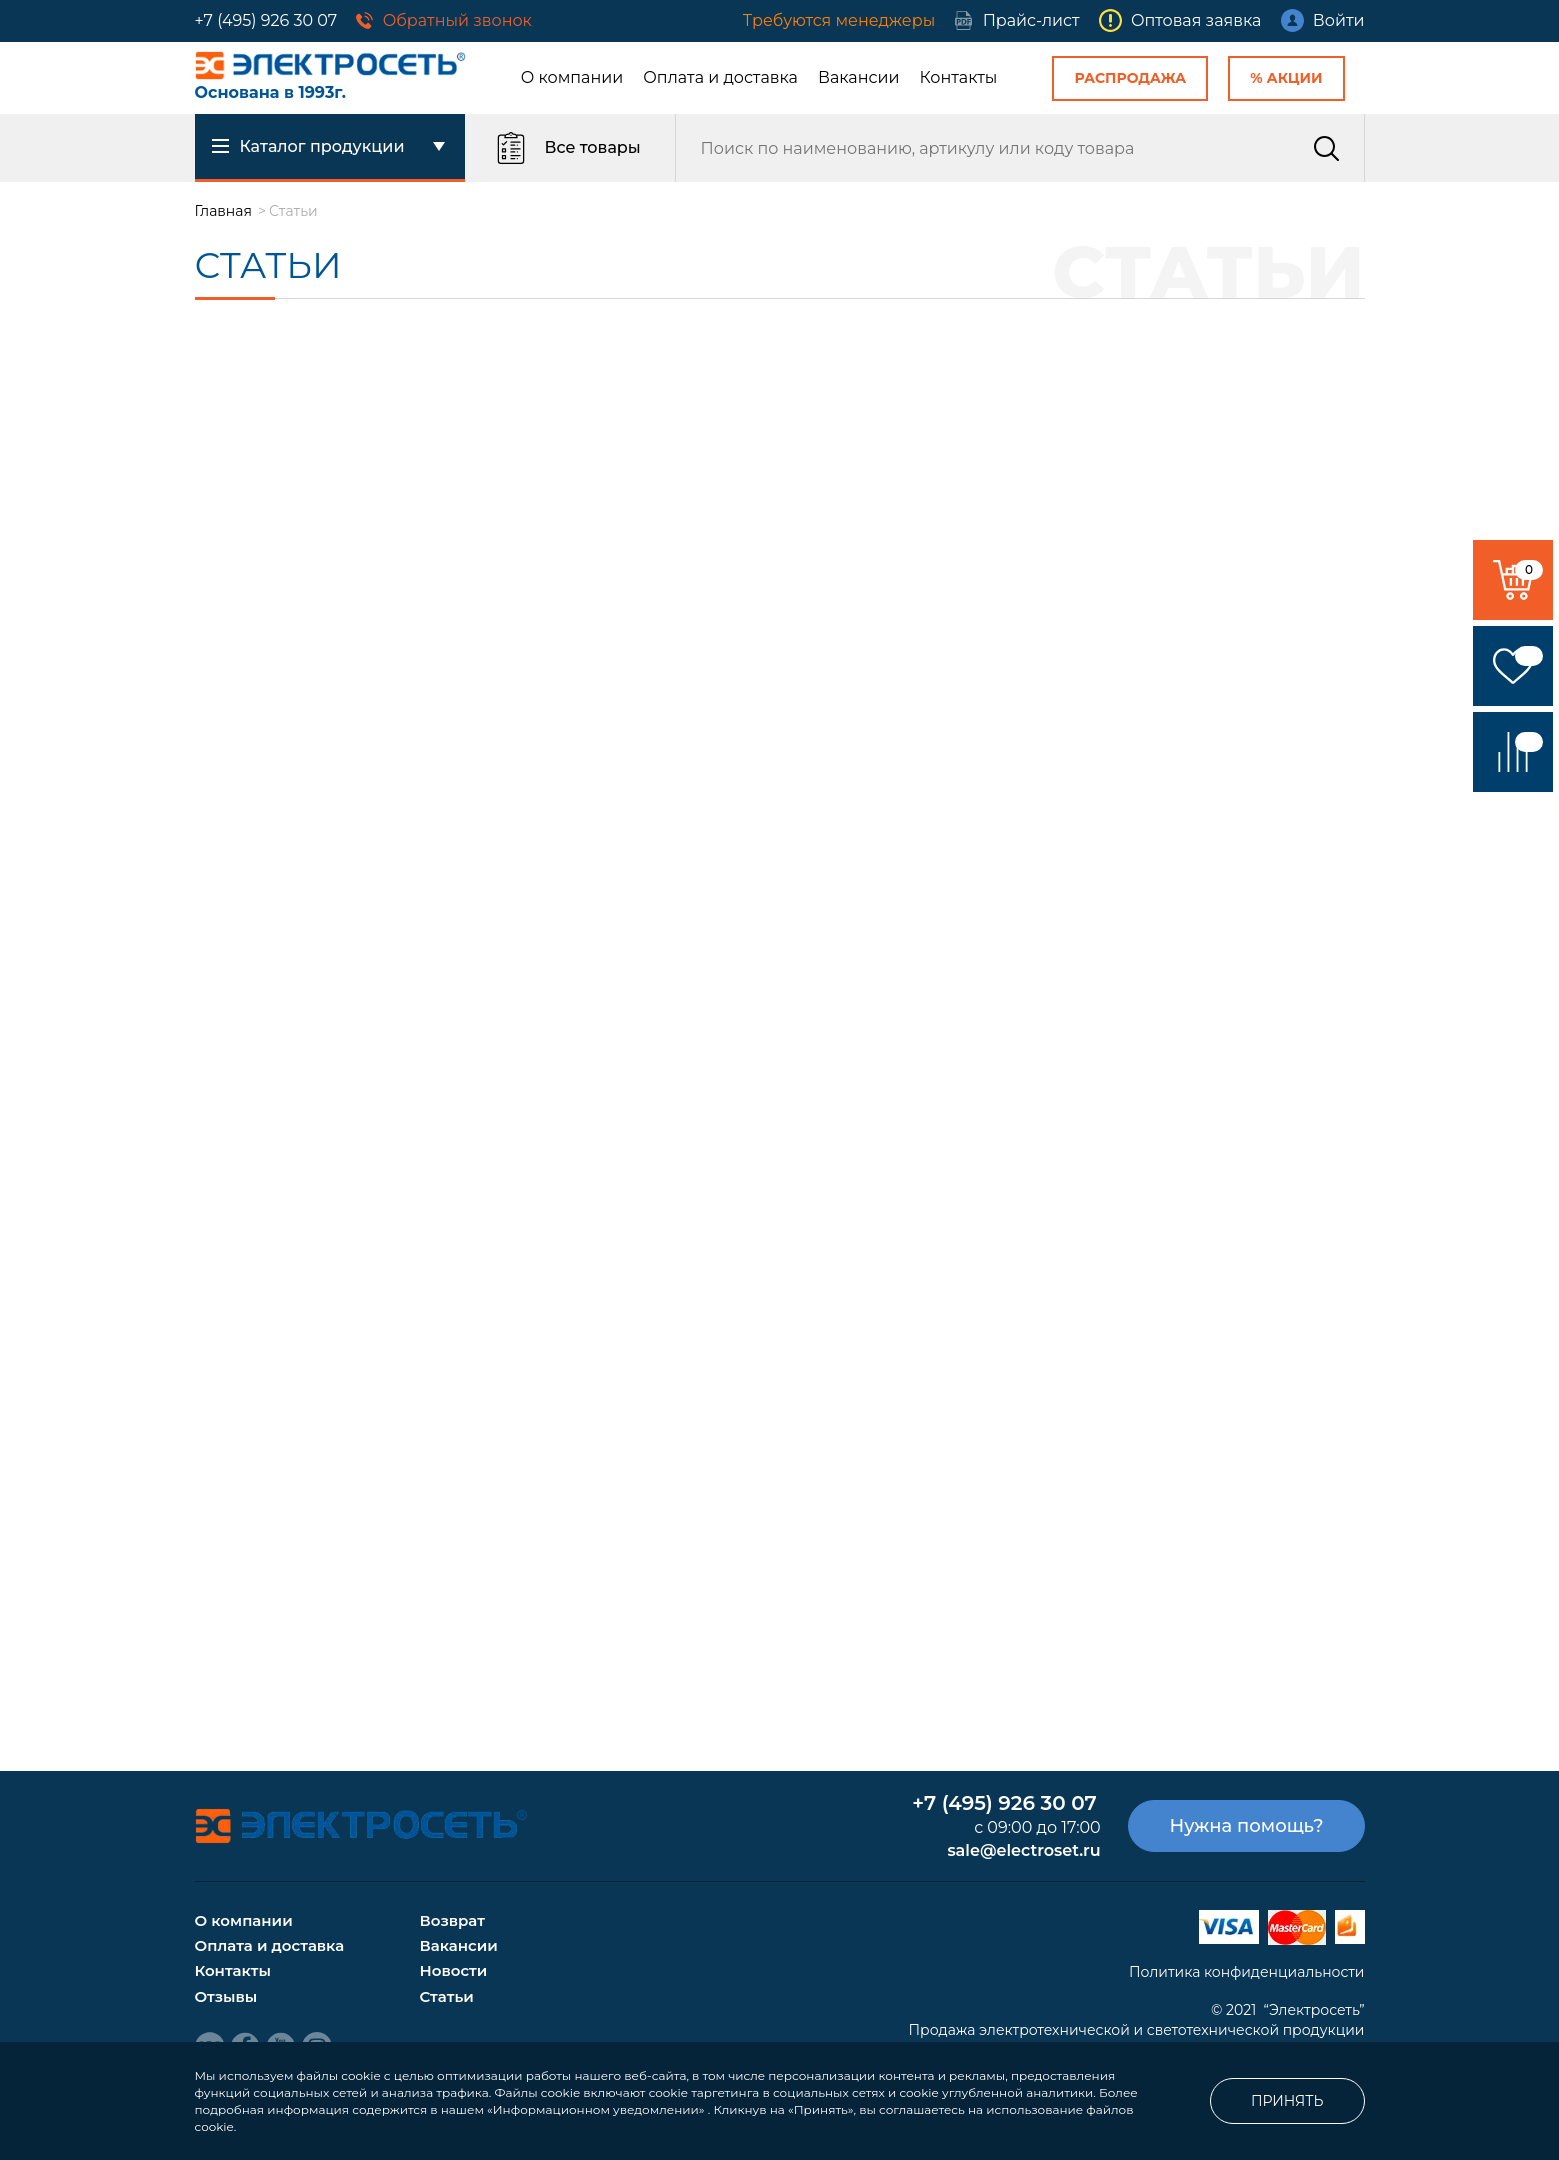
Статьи (447, 1996)
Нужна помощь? (1246, 1826)
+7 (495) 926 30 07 (266, 20)
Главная (223, 211)
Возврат (452, 1920)
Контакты (959, 77)
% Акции (1286, 78)
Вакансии (859, 77)
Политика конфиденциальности (1247, 1972)
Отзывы (226, 1996)
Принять (1287, 2101)
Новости (454, 1970)
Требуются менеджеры (839, 20)
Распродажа (1130, 78)
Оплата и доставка (720, 77)
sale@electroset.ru (1023, 1850)
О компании (572, 77)
